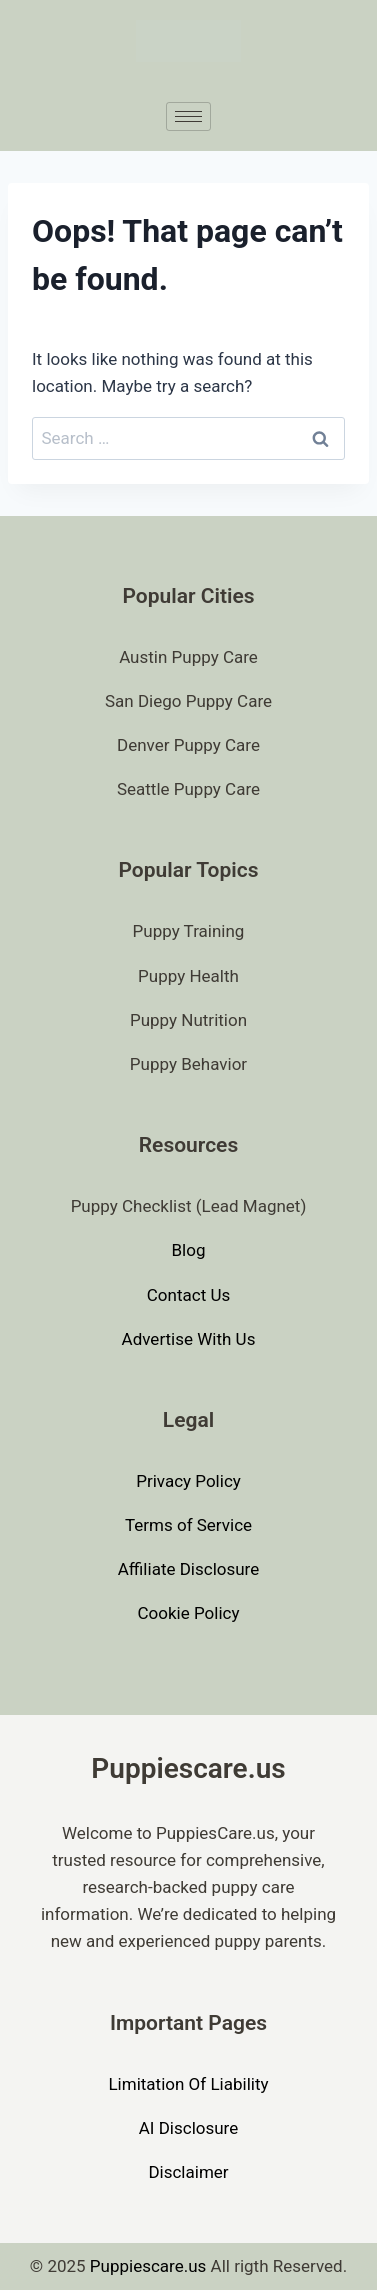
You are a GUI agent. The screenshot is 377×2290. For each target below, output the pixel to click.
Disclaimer (188, 2172)
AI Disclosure (189, 2128)
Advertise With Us (189, 1339)
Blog (189, 1250)
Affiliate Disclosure (188, 1569)
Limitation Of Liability (188, 2084)
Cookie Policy (189, 1613)
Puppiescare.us (148, 2266)
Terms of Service (188, 1525)
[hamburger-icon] (188, 116)
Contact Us (188, 1295)
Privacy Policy (188, 1481)
